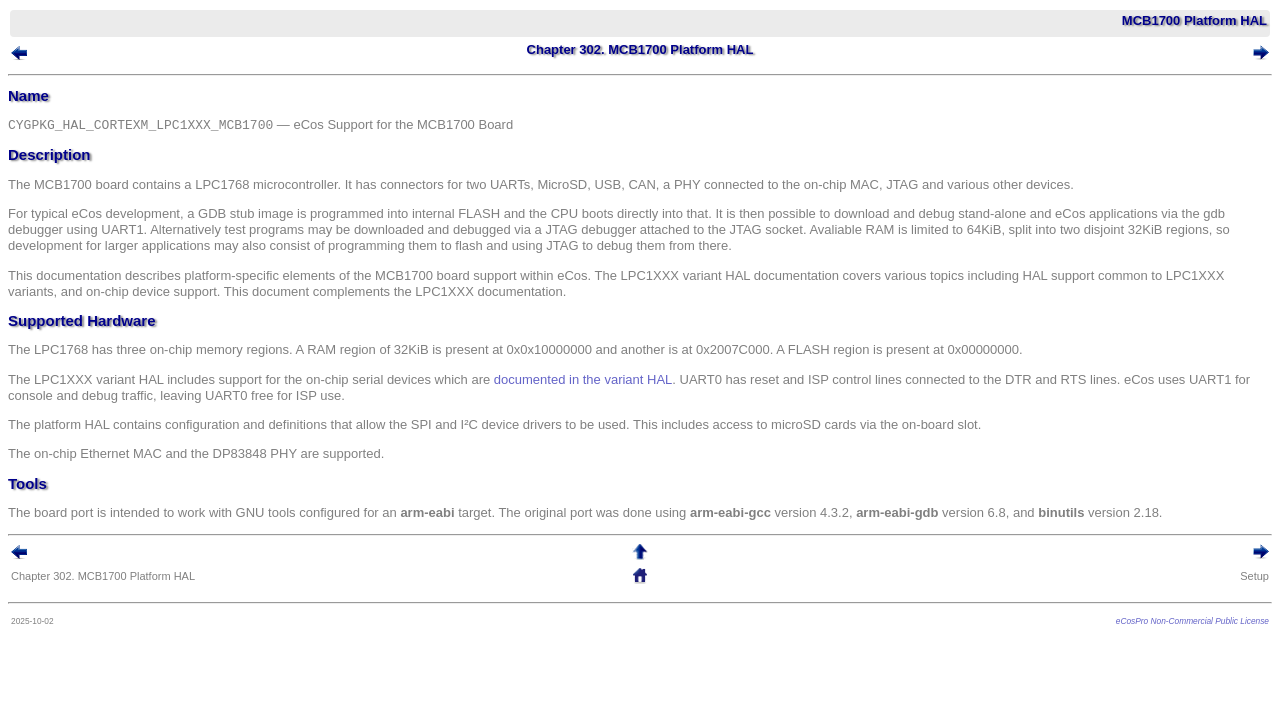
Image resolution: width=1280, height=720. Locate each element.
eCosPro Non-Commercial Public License (1162, 626)
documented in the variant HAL (613, 384)
